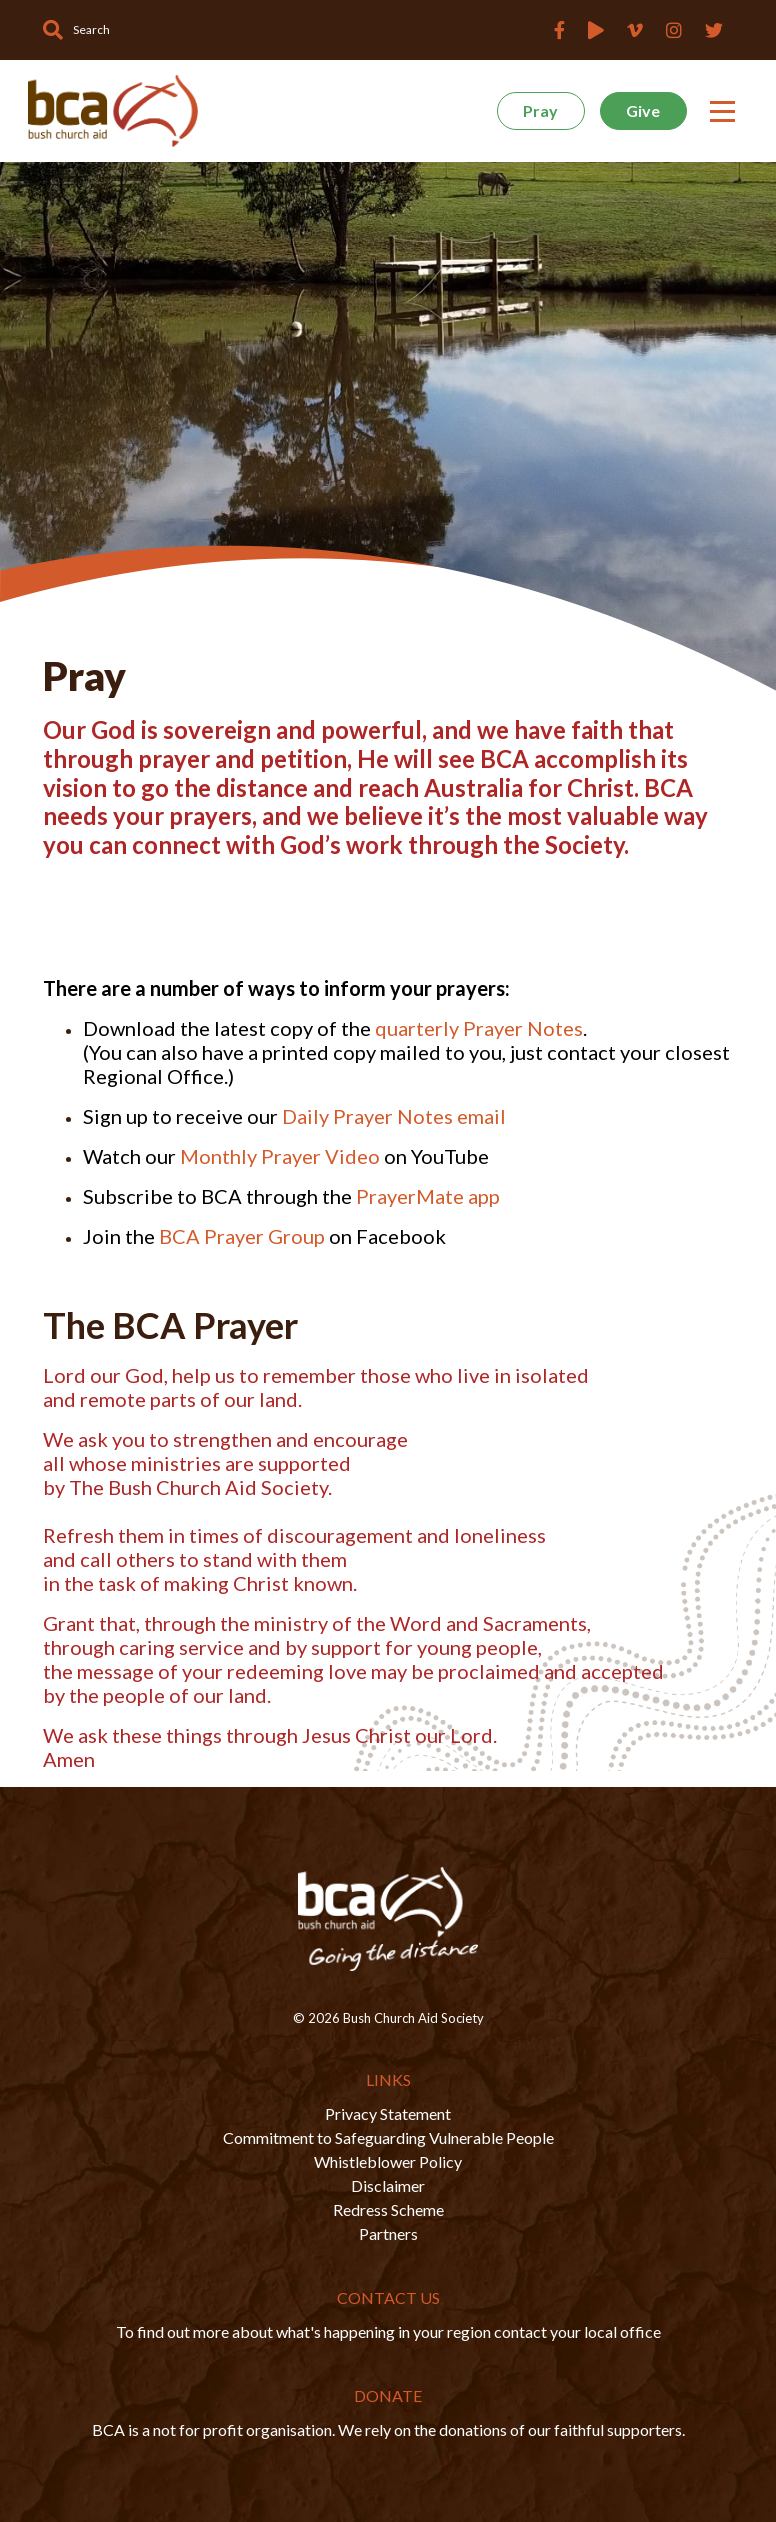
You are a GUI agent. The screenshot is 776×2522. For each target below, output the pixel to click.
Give (643, 110)
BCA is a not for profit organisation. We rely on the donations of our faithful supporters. (388, 2429)
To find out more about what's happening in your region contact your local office (388, 2331)
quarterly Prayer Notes (479, 1028)
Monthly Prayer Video (278, 1156)
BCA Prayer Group (242, 1236)
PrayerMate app (428, 1196)
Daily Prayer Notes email (394, 1116)
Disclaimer (388, 2185)
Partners (388, 2233)
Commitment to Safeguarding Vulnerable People (388, 2137)
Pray (540, 110)
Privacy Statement (388, 2113)
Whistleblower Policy (388, 2161)
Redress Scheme (388, 2209)
